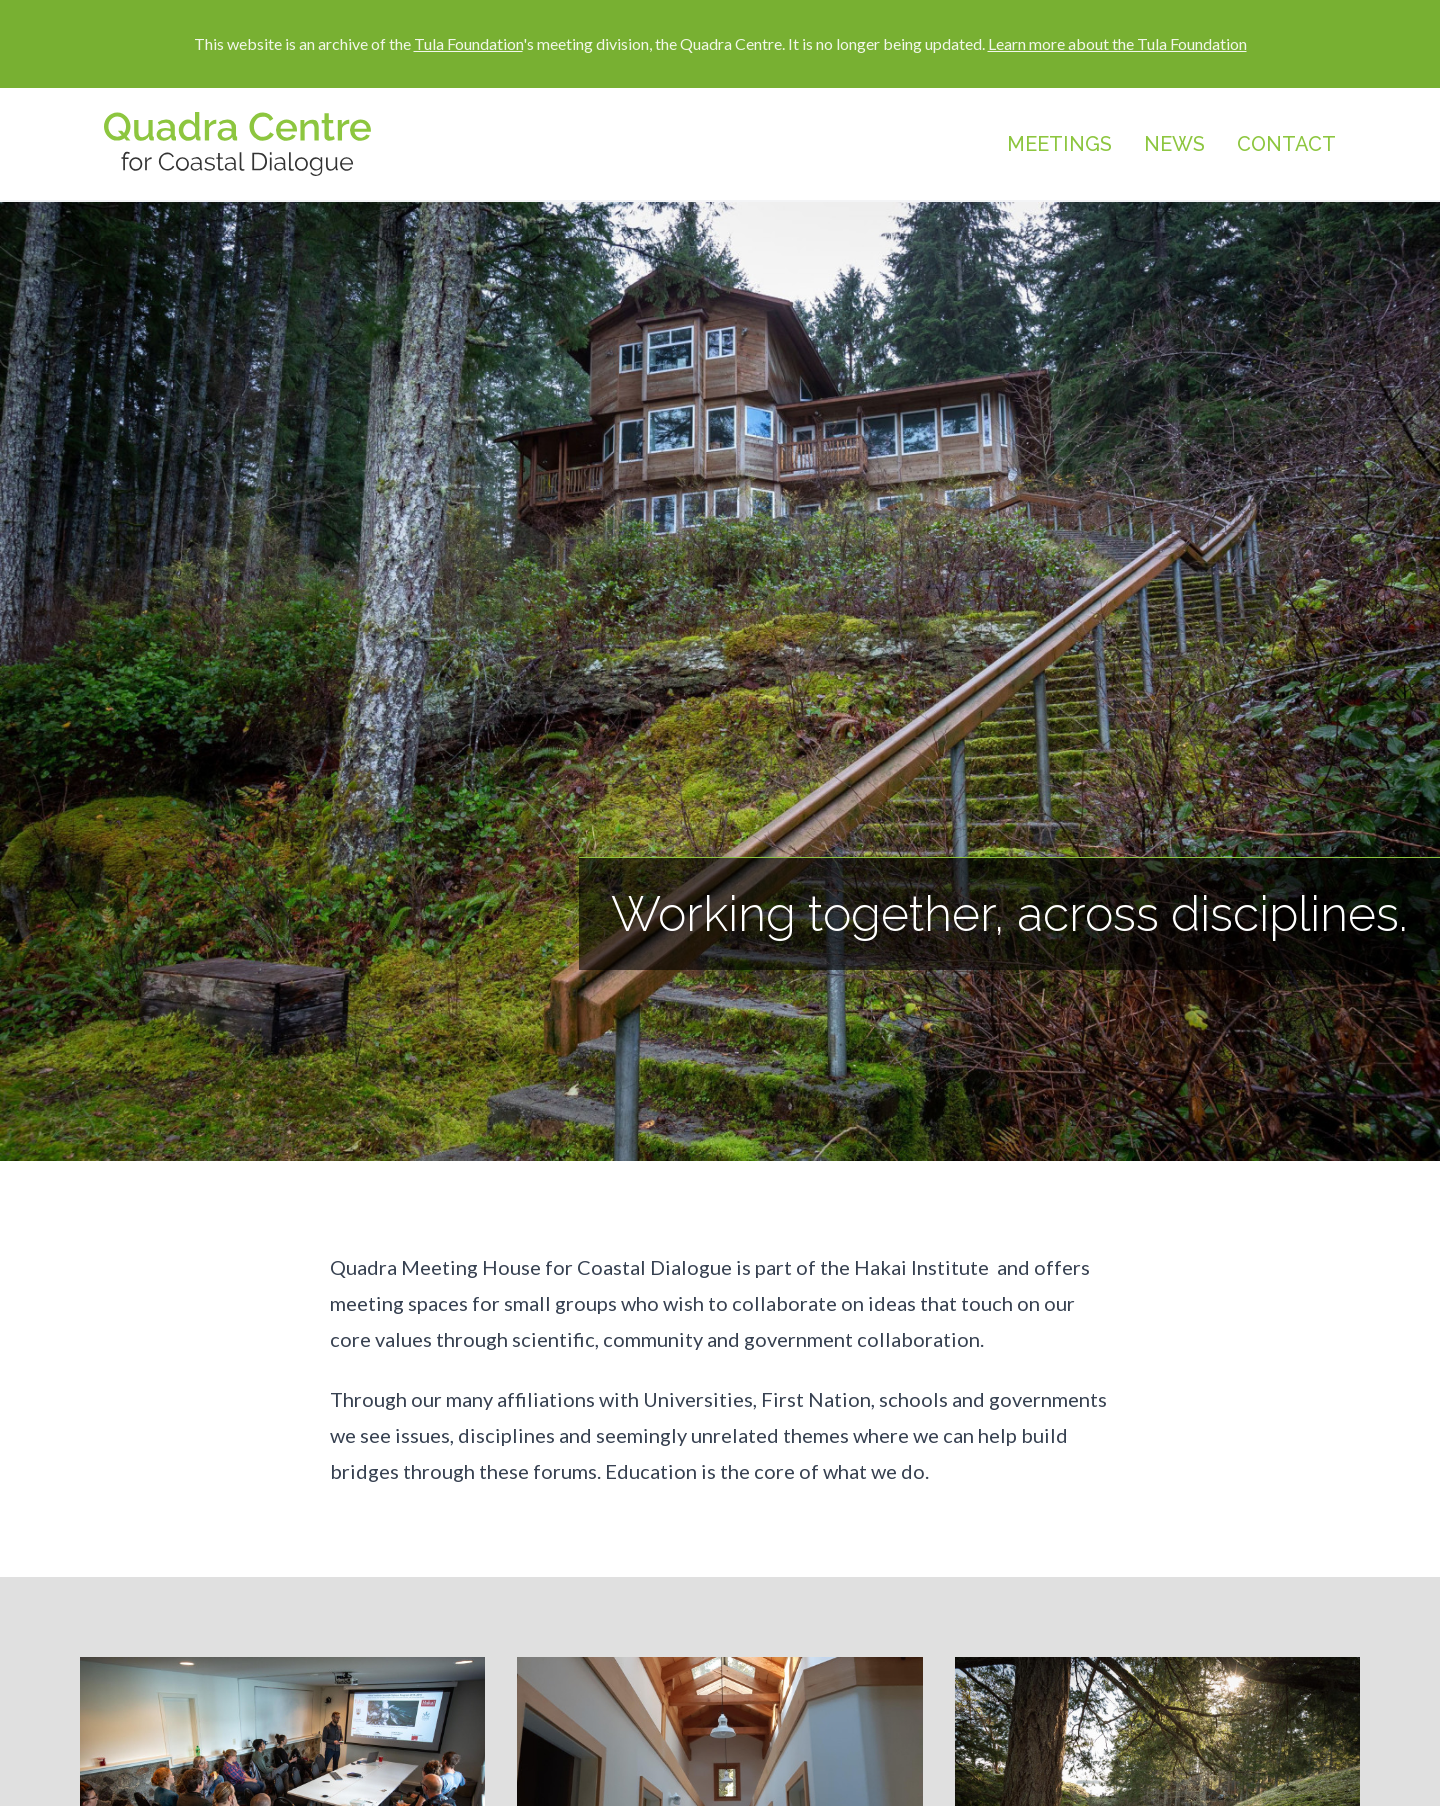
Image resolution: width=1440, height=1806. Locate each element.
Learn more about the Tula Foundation (1117, 43)
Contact (1286, 144)
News (1174, 144)
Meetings (1059, 144)
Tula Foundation (468, 43)
